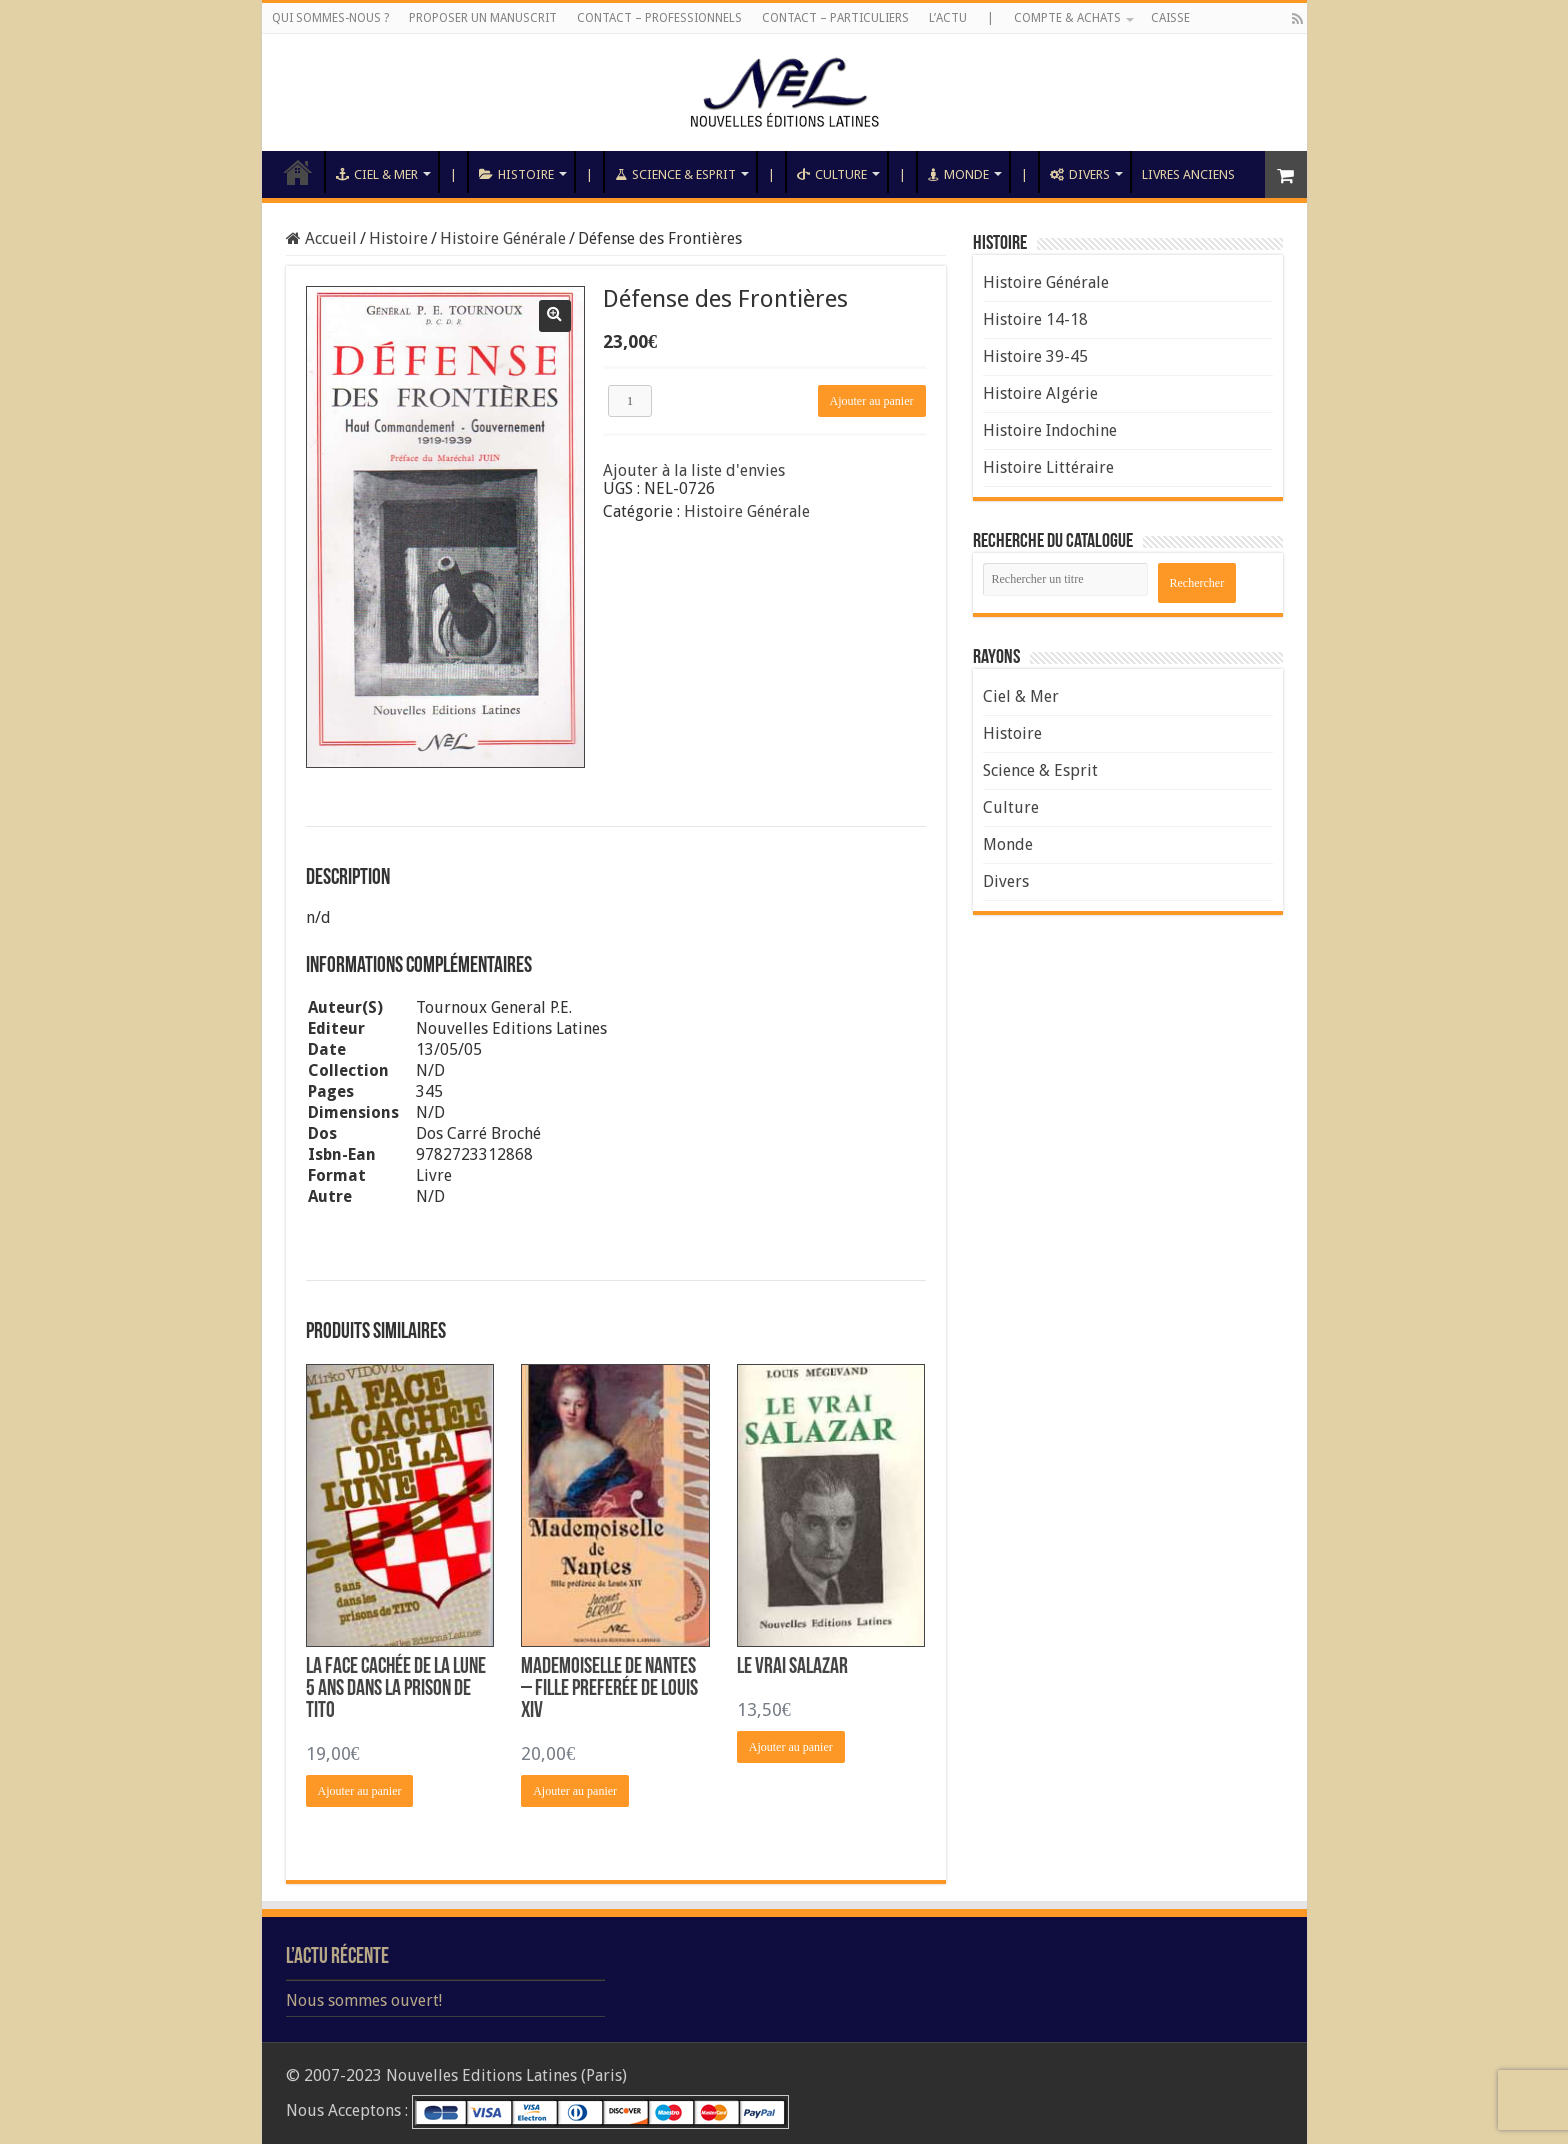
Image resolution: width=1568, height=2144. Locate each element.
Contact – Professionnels (659, 18)
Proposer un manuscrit (483, 18)
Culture (832, 174)
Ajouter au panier (872, 401)
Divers (1080, 174)
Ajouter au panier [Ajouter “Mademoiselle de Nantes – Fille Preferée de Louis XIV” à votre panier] (575, 1791)
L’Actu (948, 18)
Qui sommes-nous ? (330, 18)
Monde (958, 174)
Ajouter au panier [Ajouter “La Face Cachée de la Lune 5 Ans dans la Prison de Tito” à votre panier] (360, 1791)
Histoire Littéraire (1048, 467)
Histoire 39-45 (1035, 356)
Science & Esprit (675, 174)
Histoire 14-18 (1035, 319)
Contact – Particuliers (835, 18)
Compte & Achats (1067, 18)
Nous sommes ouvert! (364, 2000)
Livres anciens (1188, 174)
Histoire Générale (503, 238)
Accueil (298, 172)
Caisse (1170, 18)
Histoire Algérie (1040, 393)
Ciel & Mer (377, 174)
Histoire (516, 174)
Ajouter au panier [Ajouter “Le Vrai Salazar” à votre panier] (791, 1747)
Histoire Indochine (1050, 430)
